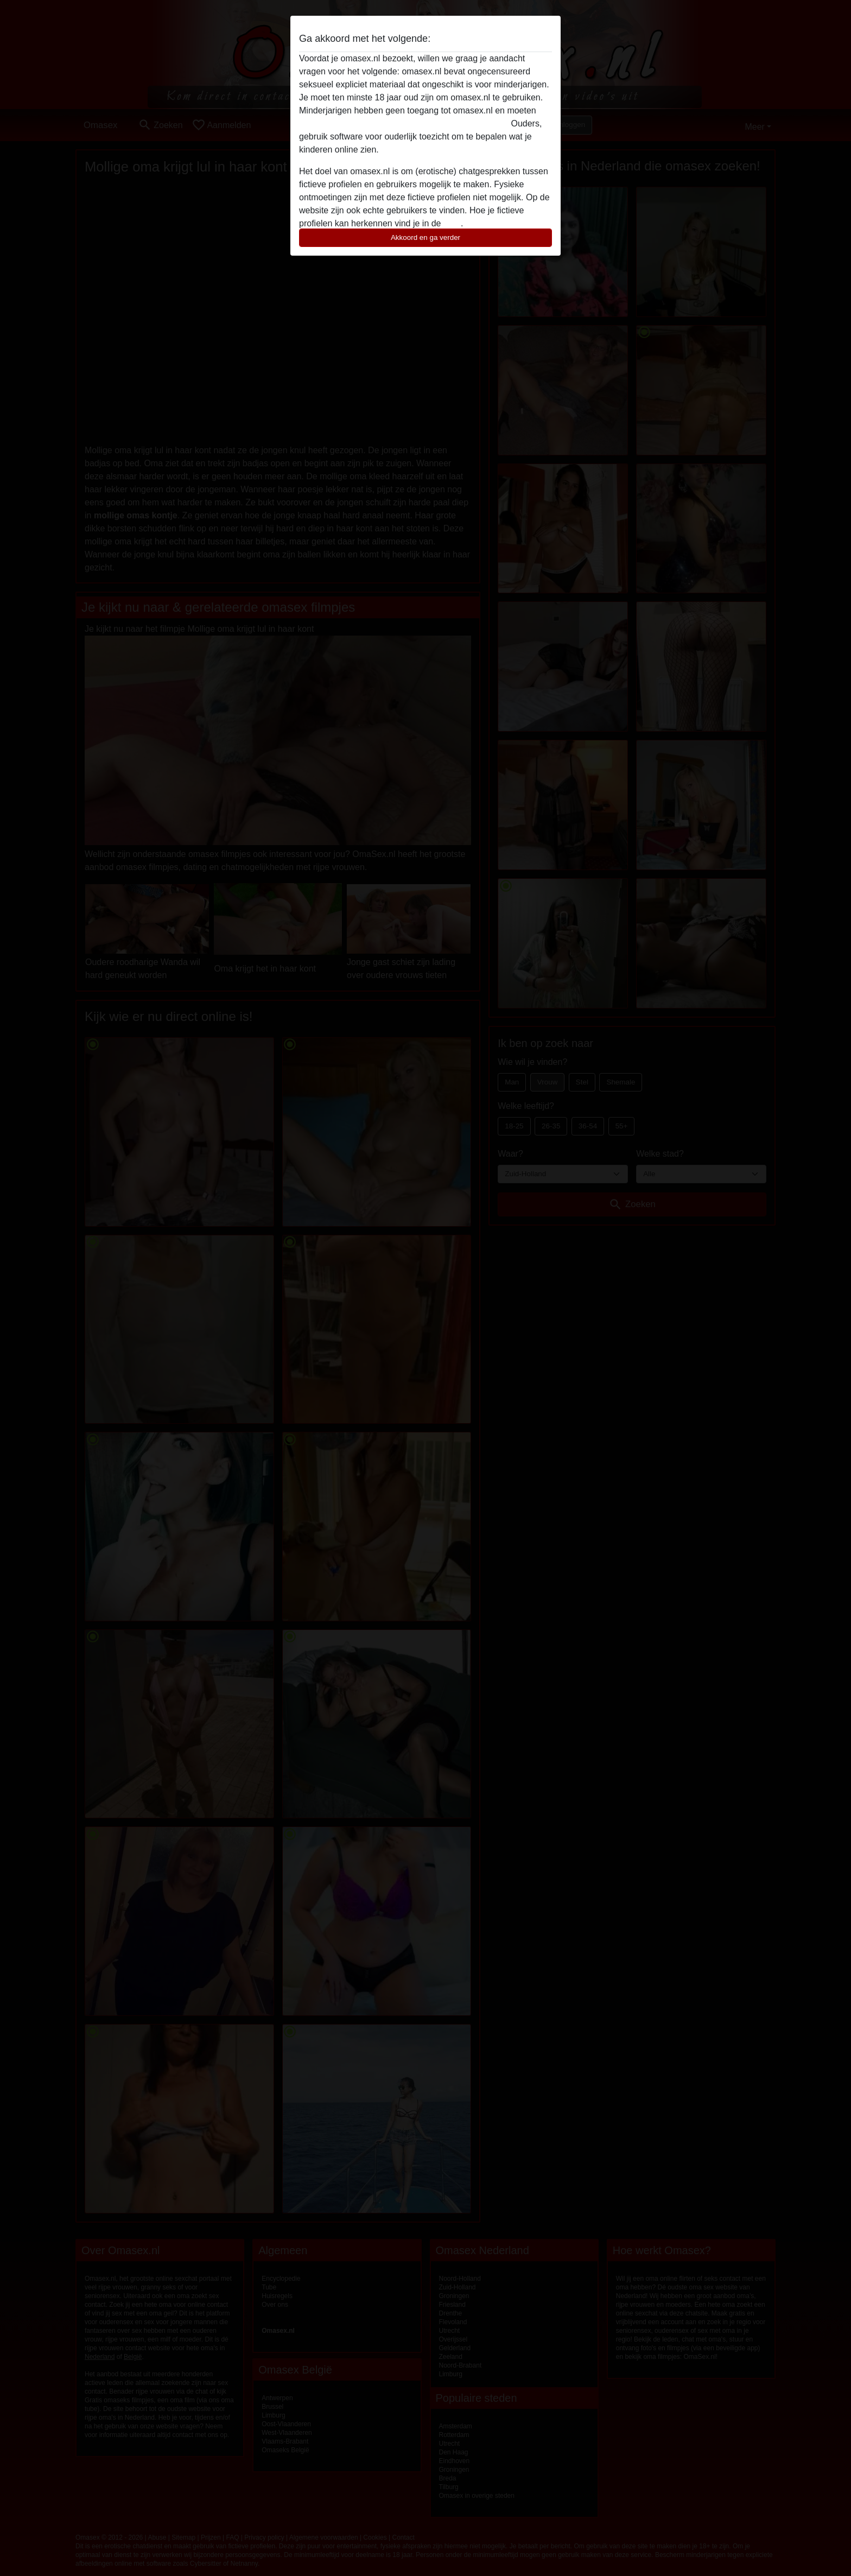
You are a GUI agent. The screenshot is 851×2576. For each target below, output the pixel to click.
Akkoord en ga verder (425, 237)
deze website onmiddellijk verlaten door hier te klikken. (404, 123)
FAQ (452, 223)
